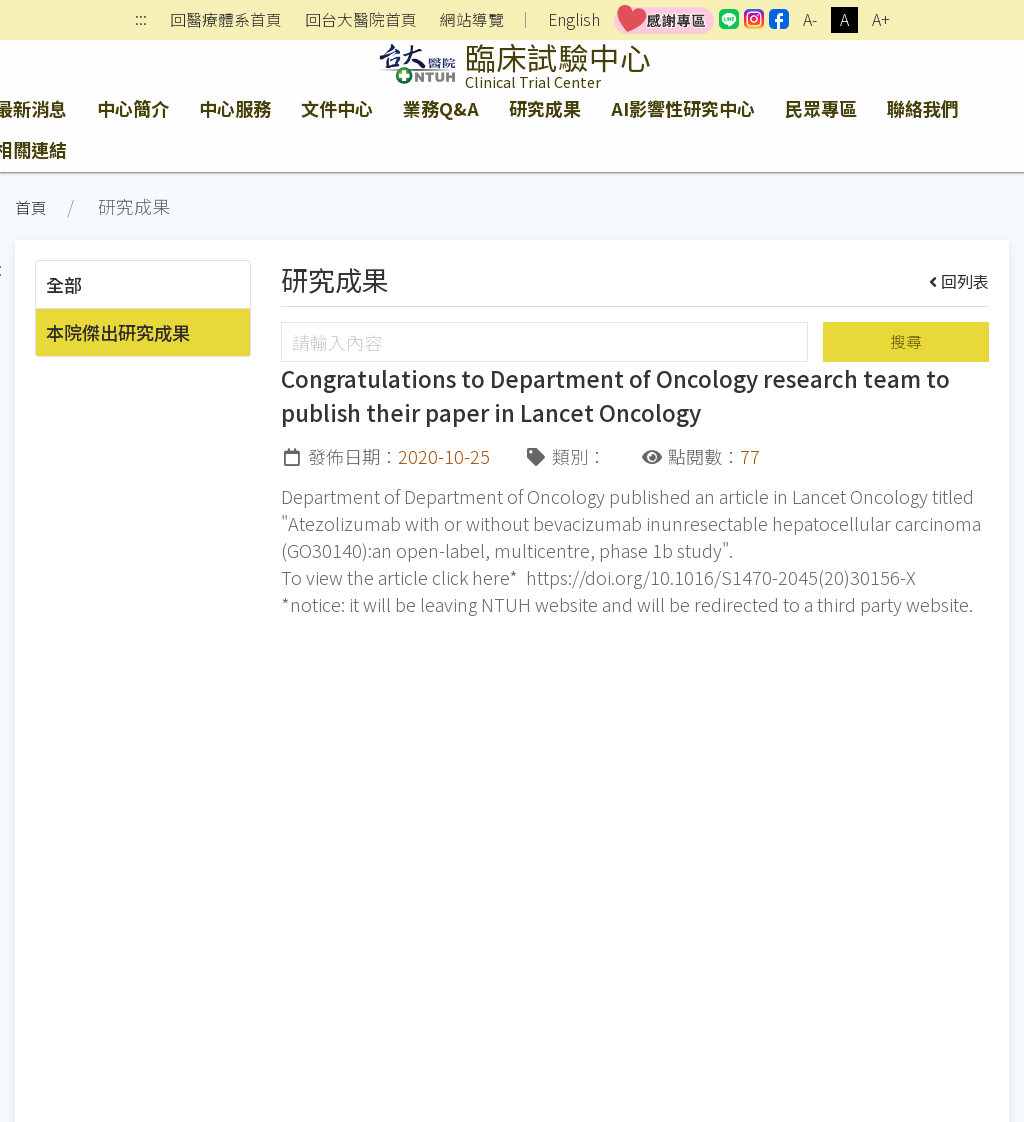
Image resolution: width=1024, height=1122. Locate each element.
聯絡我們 (923, 108)
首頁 (31, 207)
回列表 (959, 281)
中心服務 (235, 108)
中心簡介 (133, 108)
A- (810, 19)
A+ (881, 19)
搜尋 (906, 341)
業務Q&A (441, 108)
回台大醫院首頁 (361, 20)
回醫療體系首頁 (226, 20)
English (574, 19)
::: (141, 20)
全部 (64, 284)
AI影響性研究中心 (683, 108)
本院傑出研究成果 (118, 332)
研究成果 (545, 108)
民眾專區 (821, 108)
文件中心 (337, 108)
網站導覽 (472, 20)
